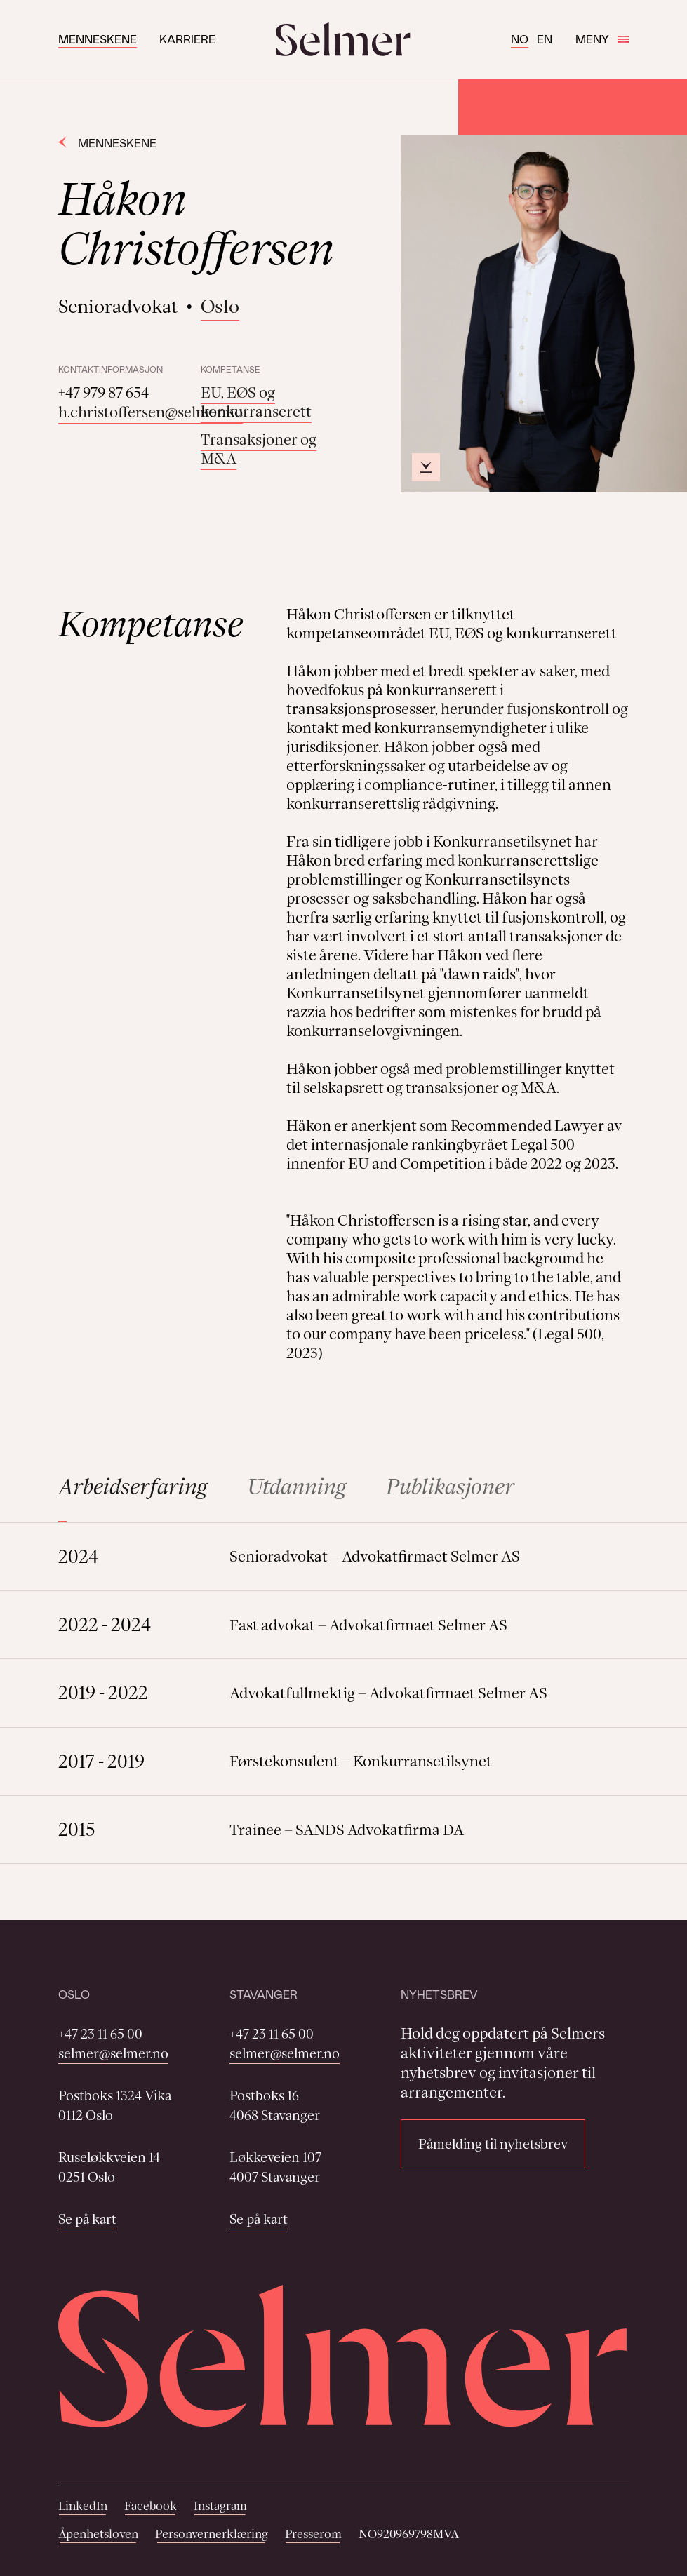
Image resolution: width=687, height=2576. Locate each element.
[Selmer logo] (343, 39)
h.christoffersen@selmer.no (150, 412)
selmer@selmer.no (113, 2053)
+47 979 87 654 (103, 392)
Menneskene (97, 39)
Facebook (150, 2506)
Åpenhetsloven (98, 2534)
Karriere (187, 39)
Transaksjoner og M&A (258, 449)
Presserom (313, 2534)
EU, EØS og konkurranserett (256, 402)
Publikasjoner (450, 1487)
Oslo (220, 306)
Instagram (220, 2506)
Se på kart (87, 2219)
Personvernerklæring (211, 2534)
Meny (602, 39)
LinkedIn (82, 2506)
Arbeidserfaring (133, 1487)
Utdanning (297, 1487)
